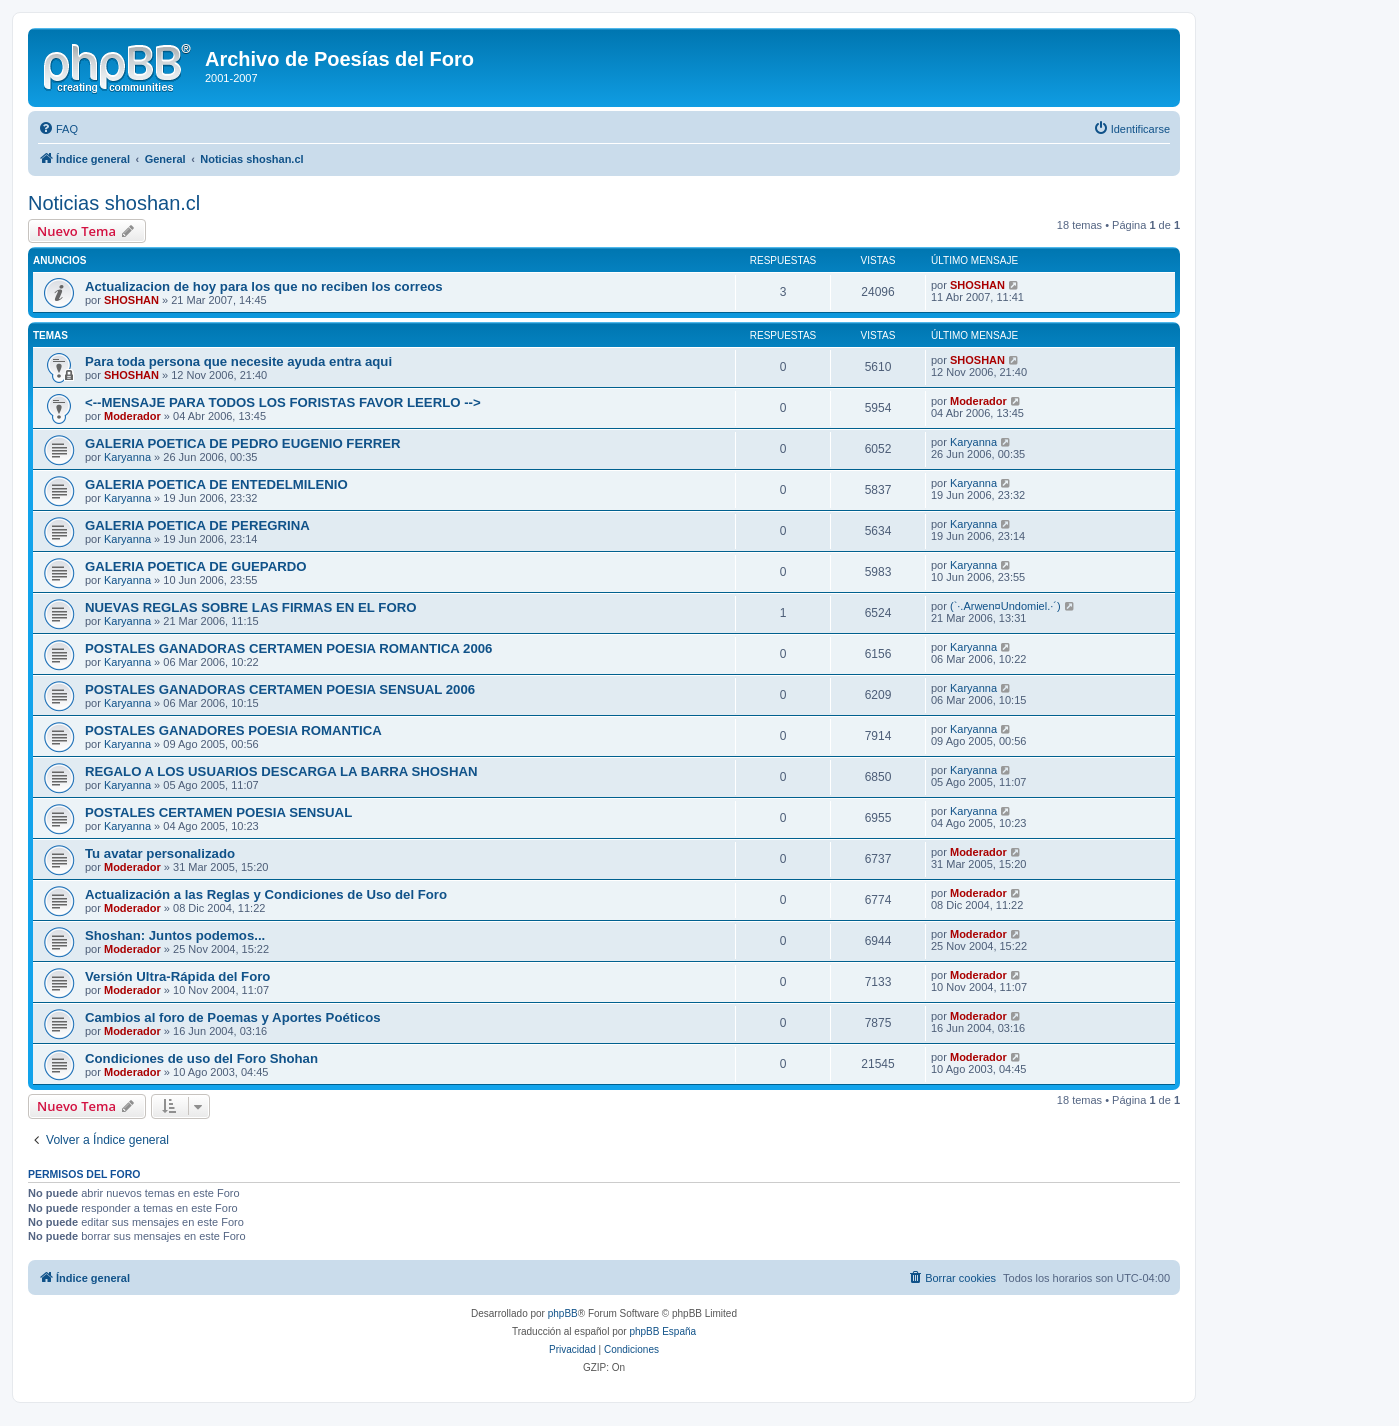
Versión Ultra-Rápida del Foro (177, 976)
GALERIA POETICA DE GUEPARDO (196, 566)
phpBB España (662, 1331)
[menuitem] (58, 129)
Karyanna (127, 457)
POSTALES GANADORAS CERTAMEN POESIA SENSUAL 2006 (280, 689)
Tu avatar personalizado (160, 853)
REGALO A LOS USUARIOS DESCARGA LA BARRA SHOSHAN (281, 771)
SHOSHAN (131, 300)
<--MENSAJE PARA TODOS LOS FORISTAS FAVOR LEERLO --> (283, 402)
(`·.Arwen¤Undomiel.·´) (1005, 606)
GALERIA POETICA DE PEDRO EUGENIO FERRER (243, 443)
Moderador (132, 416)
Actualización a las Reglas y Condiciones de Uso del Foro (266, 894)
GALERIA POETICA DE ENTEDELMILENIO (216, 484)
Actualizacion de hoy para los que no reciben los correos (264, 286)
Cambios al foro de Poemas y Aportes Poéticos (233, 1017)
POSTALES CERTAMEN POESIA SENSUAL (218, 812)
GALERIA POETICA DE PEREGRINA (197, 525)
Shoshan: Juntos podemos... (175, 935)
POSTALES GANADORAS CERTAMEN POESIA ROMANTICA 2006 (288, 648)
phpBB (563, 1313)
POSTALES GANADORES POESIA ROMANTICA (233, 730)
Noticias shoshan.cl (114, 203)
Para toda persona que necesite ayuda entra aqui (238, 361)
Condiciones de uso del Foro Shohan (201, 1058)
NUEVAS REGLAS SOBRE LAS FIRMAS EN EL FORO (250, 607)
